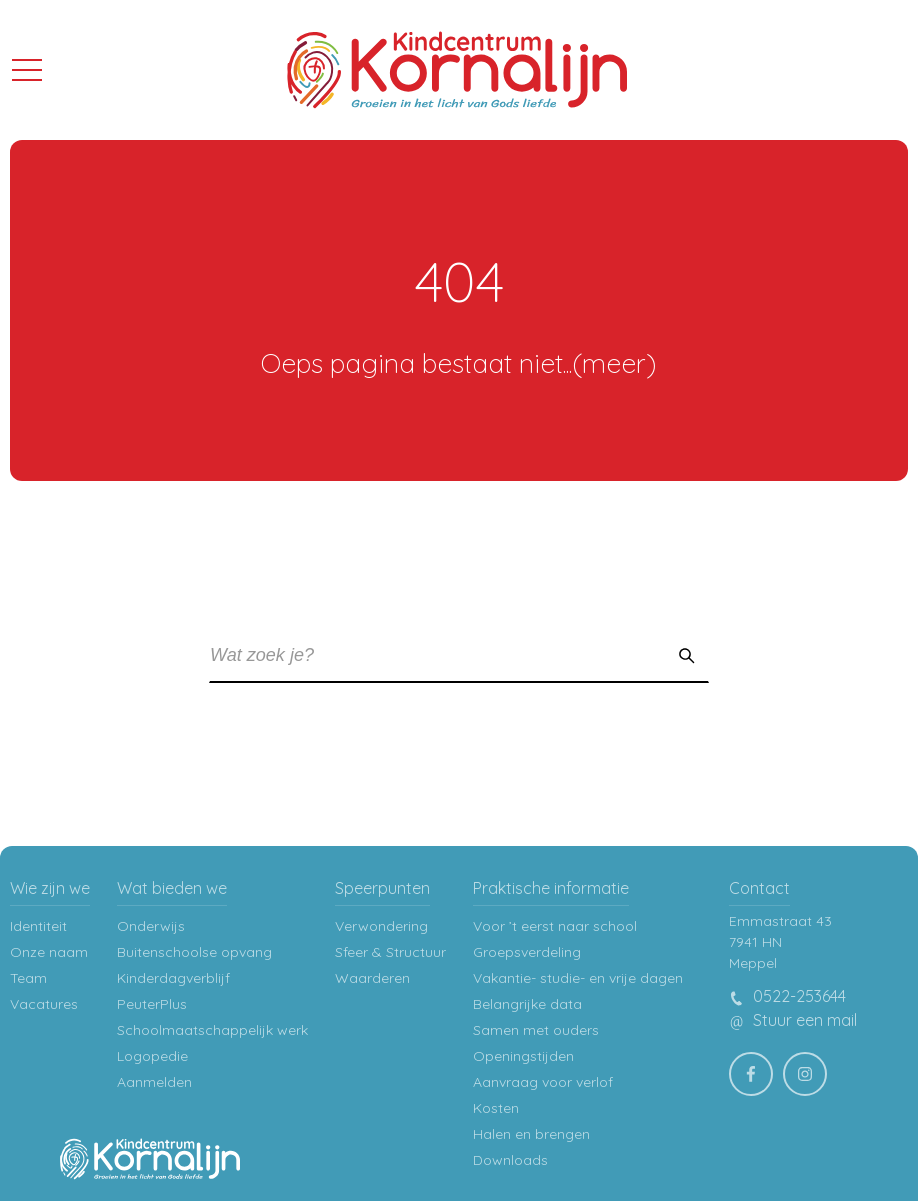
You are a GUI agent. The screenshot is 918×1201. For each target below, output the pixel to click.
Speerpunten (382, 888)
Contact (759, 888)
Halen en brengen (531, 1134)
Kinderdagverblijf (173, 978)
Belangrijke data (527, 1004)
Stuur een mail (793, 1020)
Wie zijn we (50, 888)
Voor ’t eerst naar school (555, 926)
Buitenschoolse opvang (194, 952)
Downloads (510, 1160)
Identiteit (38, 926)
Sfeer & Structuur (390, 952)
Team (28, 978)
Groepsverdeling (527, 952)
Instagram (812, 1068)
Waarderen (372, 978)
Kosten (496, 1108)
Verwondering (381, 926)
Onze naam (49, 952)
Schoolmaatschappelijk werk (212, 1030)
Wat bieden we (172, 888)
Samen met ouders (536, 1030)
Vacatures (44, 1004)
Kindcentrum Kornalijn (457, 70)
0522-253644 (787, 996)
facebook (758, 1068)
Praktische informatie (551, 888)
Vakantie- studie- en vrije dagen (578, 978)
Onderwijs (151, 926)
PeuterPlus (152, 1004)
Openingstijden (523, 1056)
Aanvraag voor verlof (543, 1082)
